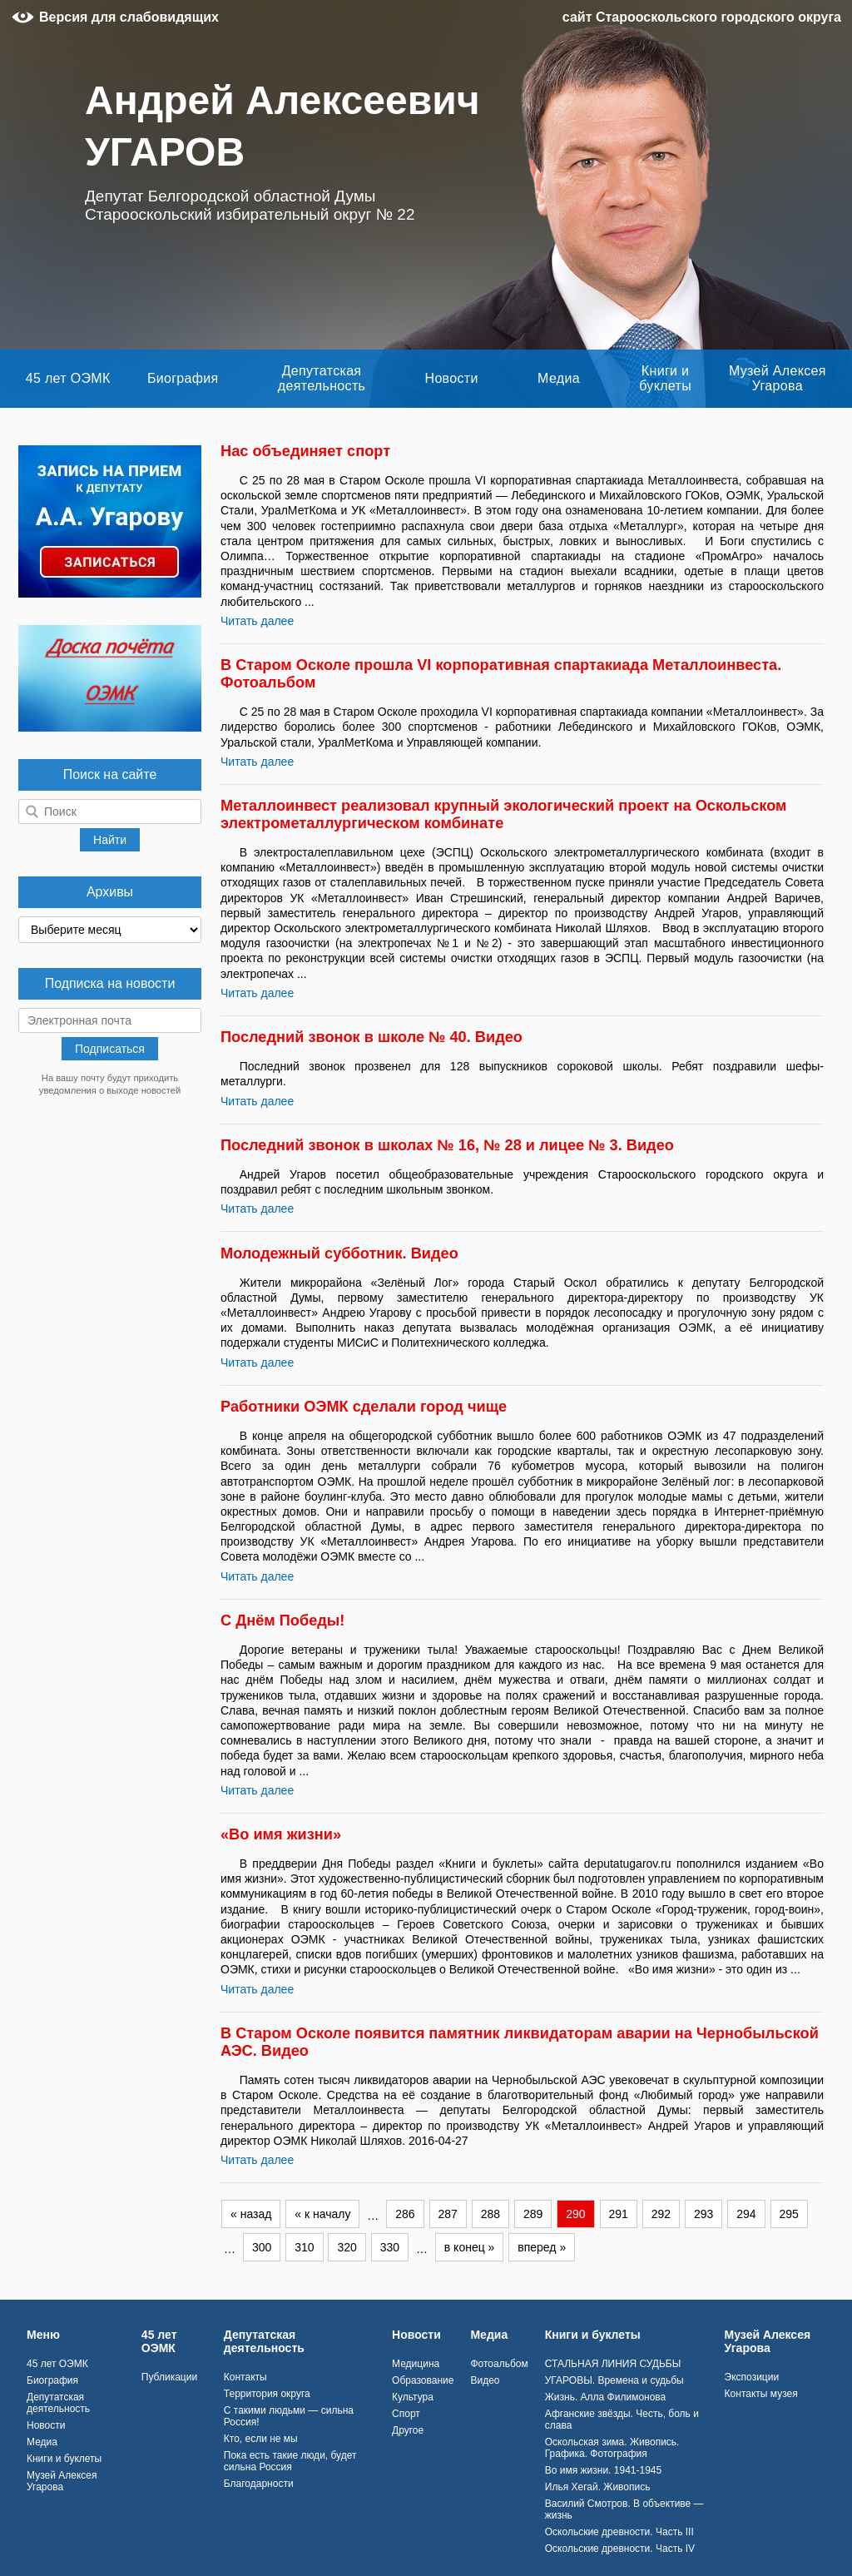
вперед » (542, 2247)
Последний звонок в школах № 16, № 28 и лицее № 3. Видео (447, 1145)
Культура (412, 2397)
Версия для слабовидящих (129, 17)
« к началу (322, 2214)
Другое (408, 2430)
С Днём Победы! (282, 1620)
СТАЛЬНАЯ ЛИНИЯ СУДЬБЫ (613, 2364)
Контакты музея (761, 2394)
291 (618, 2214)
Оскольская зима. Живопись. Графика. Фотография (612, 2447)
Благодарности (259, 2483)
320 (346, 2247)
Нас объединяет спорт (305, 451)
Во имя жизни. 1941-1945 (603, 2470)
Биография (183, 378)
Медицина (415, 2364)
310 (304, 2247)
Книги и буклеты (665, 378)
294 (745, 2214)
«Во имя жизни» (280, 1834)
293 (703, 2214)
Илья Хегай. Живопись (598, 2487)
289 (532, 2214)
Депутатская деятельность (321, 378)
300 (261, 2247)
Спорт (406, 2414)
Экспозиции (752, 2377)
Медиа (558, 378)
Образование (422, 2380)
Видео (484, 2380)
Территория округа (267, 2394)
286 (404, 2214)
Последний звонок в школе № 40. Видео (371, 1037)
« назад (250, 2214)
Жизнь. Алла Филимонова (605, 2397)
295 (789, 2214)
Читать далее (257, 621)
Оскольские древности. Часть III (619, 2532)
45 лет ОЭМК (68, 378)
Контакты (245, 2377)
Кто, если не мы (261, 2438)
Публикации (169, 2377)
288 (490, 2214)
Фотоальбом (499, 2364)
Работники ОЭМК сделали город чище (363, 1406)
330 (389, 2247)
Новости (451, 378)
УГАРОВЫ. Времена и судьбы (614, 2380)
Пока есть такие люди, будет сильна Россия (290, 2461)
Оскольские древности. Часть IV (620, 2548)
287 (448, 2214)
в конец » (469, 2247)
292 (661, 2214)
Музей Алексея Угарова (777, 378)
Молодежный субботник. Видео (339, 1253)
